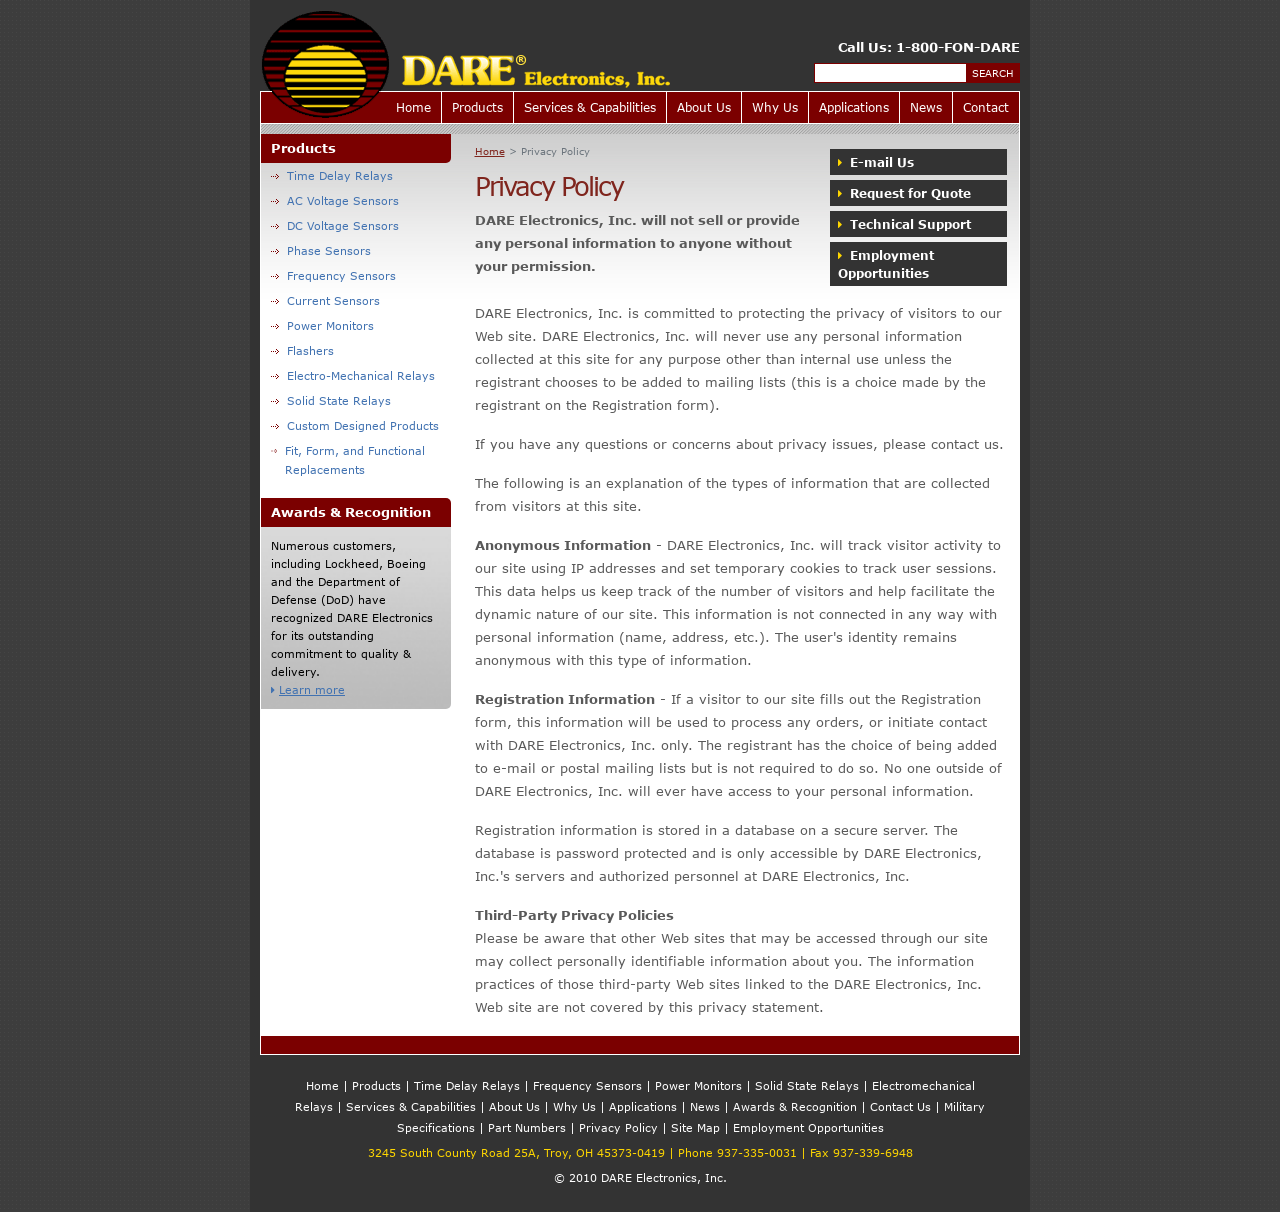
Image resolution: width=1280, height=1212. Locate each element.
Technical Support (904, 224)
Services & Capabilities (590, 107)
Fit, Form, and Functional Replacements (348, 460)
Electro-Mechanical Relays (353, 375)
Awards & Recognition (795, 1106)
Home (413, 107)
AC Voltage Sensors (335, 200)
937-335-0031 (757, 1152)
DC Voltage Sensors (335, 225)
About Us (704, 107)
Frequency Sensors (333, 275)
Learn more (308, 689)
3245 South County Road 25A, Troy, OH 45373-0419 (516, 1152)
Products (477, 107)
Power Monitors (322, 325)
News (926, 107)
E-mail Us (876, 162)
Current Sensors (325, 300)
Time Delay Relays (332, 175)
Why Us (775, 107)
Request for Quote (904, 193)
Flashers (302, 350)
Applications (854, 107)
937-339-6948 (873, 1152)
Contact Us (900, 1106)
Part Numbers (527, 1127)
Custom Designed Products (355, 425)
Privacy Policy (618, 1127)
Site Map (695, 1127)
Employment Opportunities (886, 264)
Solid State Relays (331, 400)
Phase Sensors (321, 250)
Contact (986, 107)
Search (993, 73)
